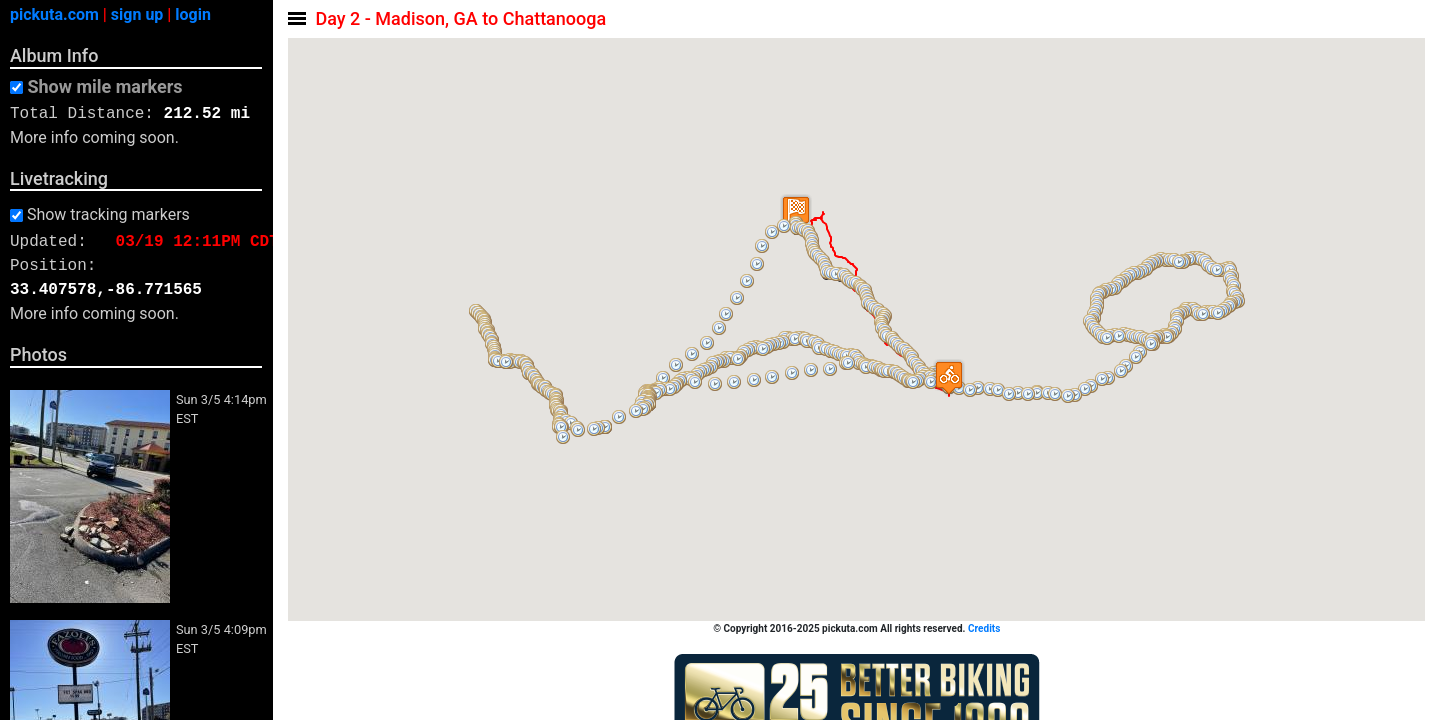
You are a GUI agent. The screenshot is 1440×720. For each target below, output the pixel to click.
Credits (985, 628)
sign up (137, 14)
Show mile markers (104, 87)
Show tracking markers (108, 215)
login (193, 14)
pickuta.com (54, 14)
